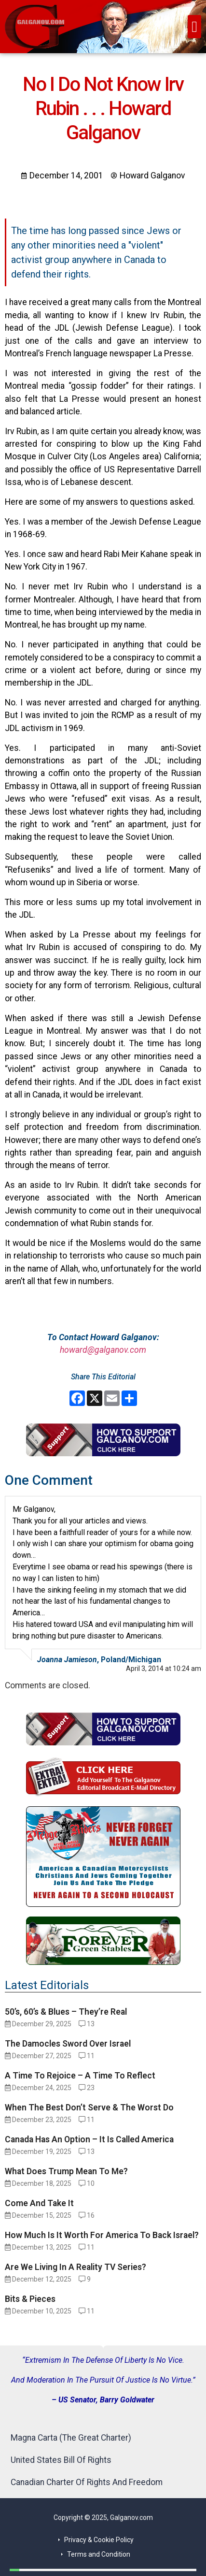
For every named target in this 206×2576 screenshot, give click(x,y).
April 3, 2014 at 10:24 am (163, 1668)
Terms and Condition (98, 2554)
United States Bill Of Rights (61, 2460)
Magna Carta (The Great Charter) (71, 2438)
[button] (194, 26)
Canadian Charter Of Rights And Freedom (87, 2482)
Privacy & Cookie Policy (99, 2540)
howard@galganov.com (103, 1350)
